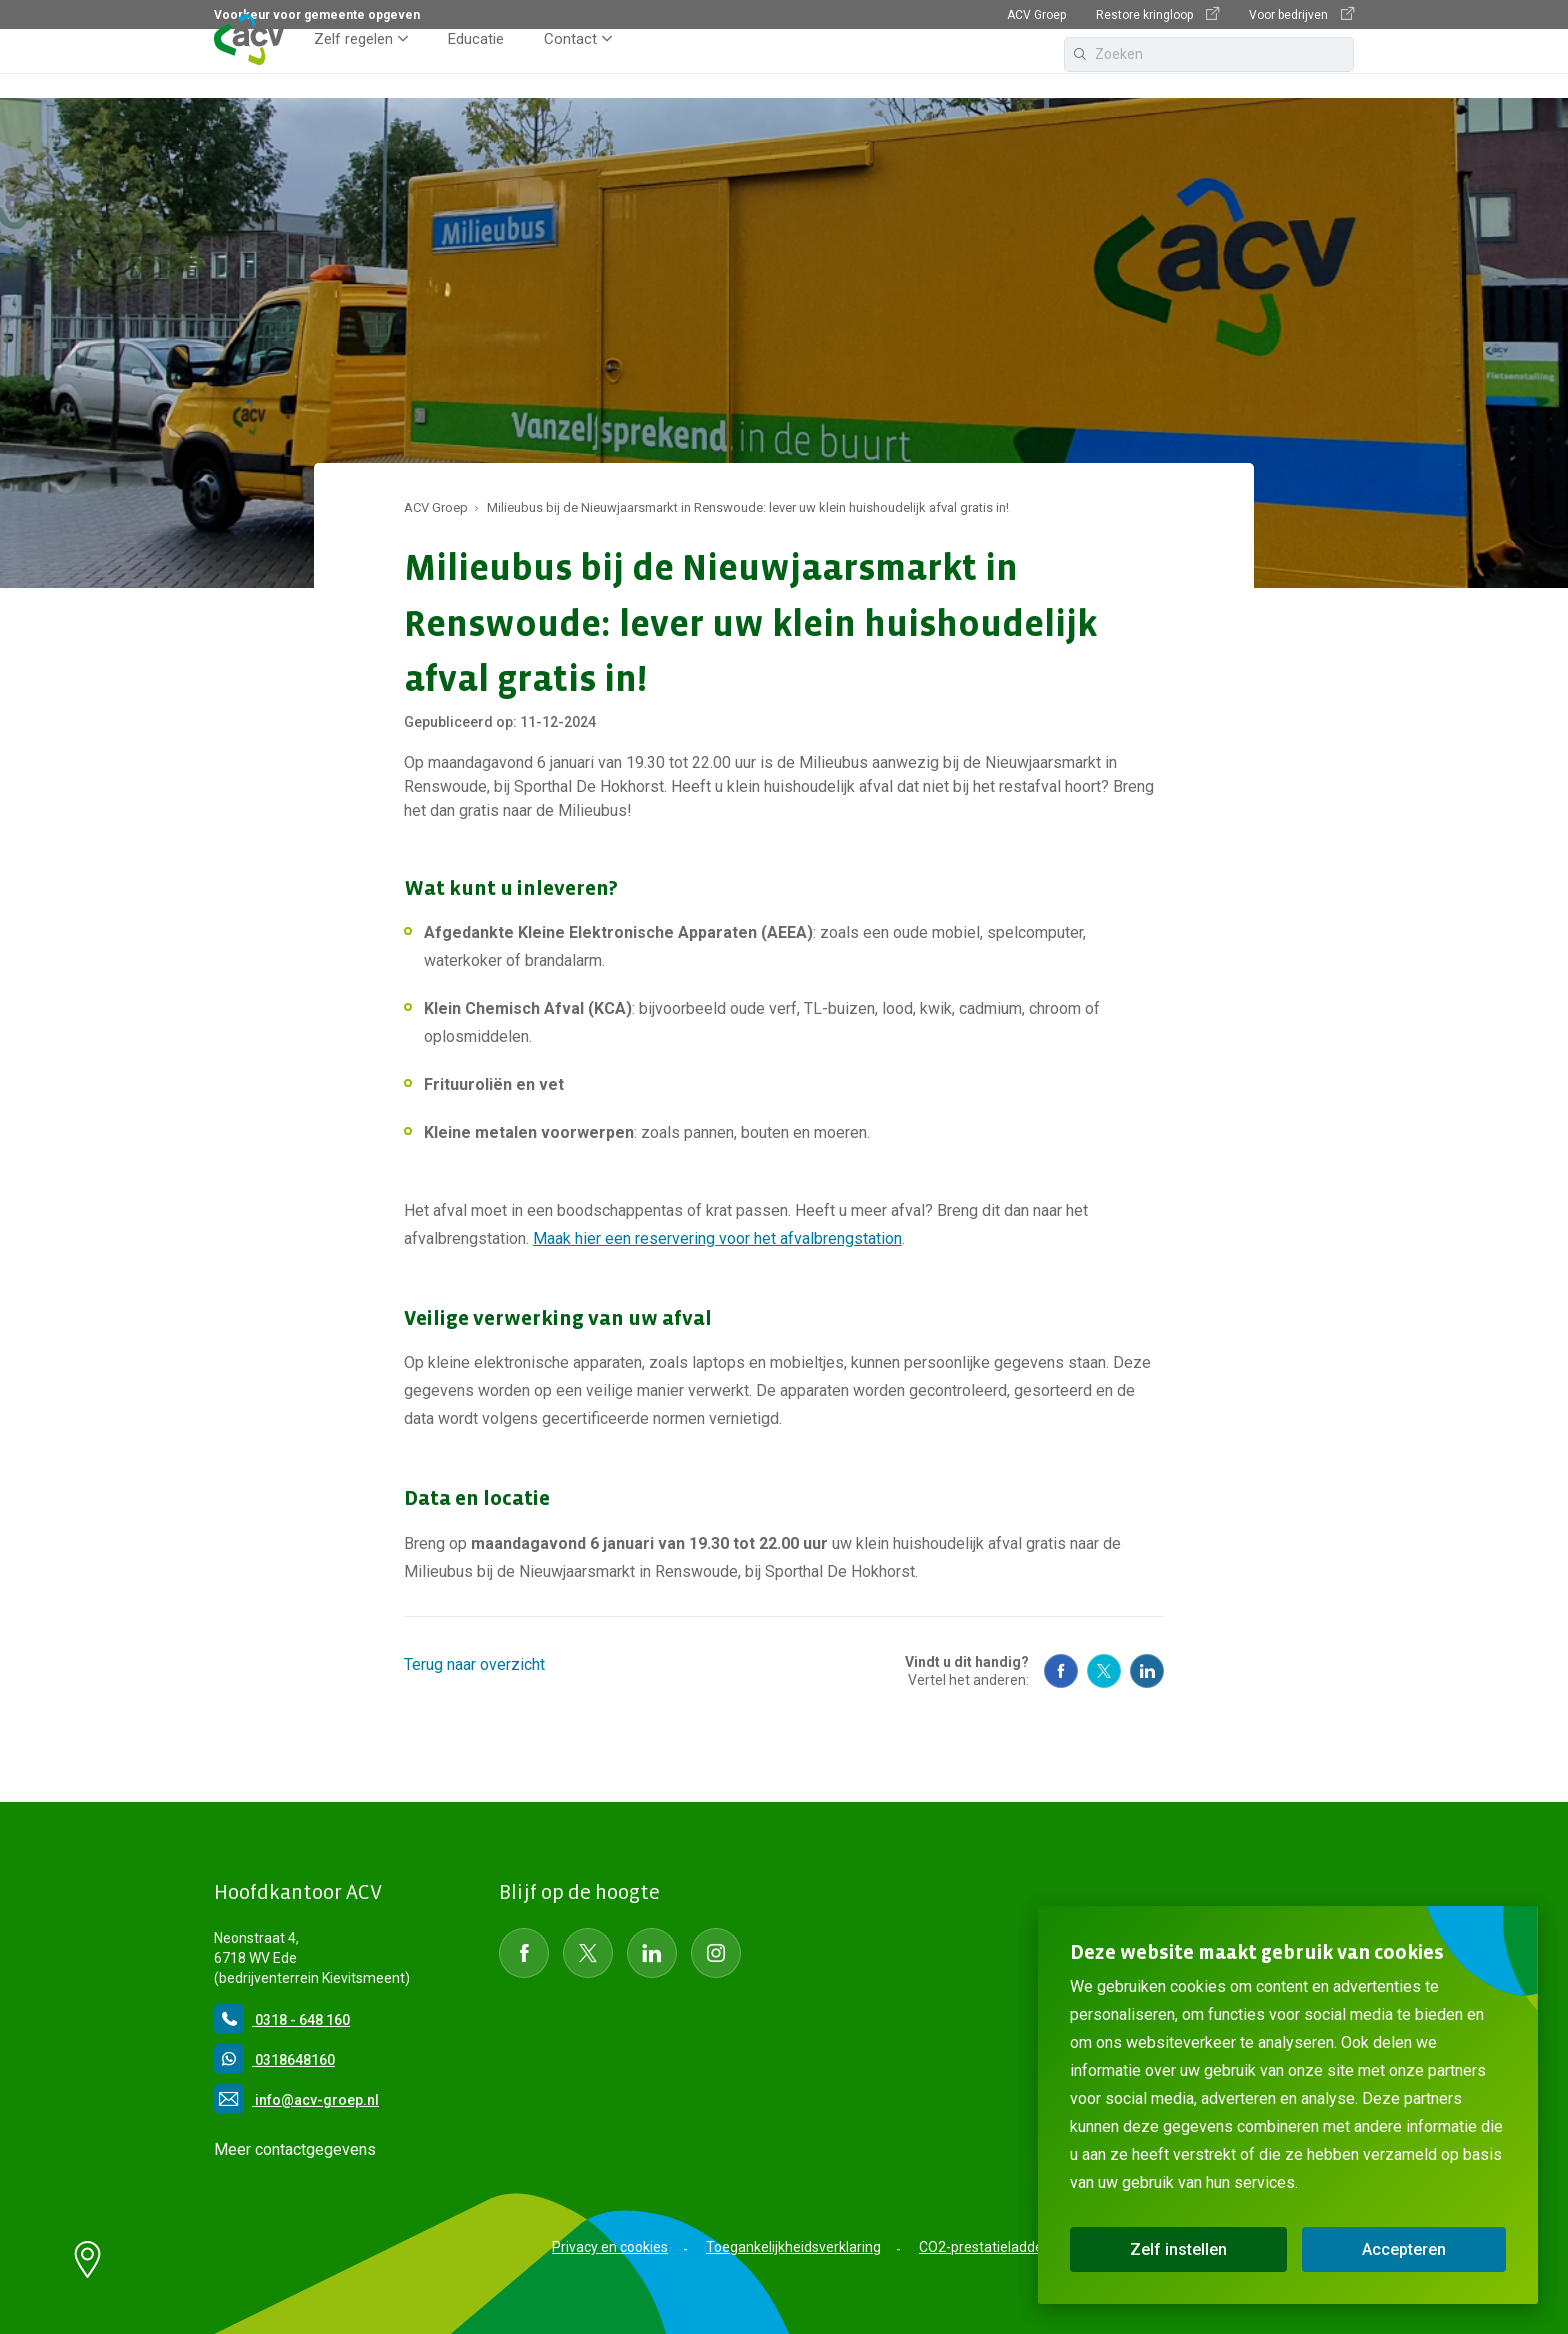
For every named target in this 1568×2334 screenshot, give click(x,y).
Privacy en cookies (610, 2247)
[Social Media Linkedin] (1147, 1671)
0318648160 (274, 2060)
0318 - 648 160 (282, 2020)
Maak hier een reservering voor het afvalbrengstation (717, 1238)
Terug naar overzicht (474, 1664)
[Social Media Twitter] (1104, 1671)
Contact (570, 64)
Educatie (476, 64)
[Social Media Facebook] (1061, 1671)
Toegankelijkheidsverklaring (793, 2247)
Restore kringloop (1157, 14)
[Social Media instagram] (716, 1953)
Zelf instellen (1178, 2249)
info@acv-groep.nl (296, 2100)
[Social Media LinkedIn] (652, 1953)
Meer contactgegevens (295, 2149)
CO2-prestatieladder (983, 2247)
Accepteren (1404, 2249)
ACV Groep (1036, 15)
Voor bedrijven (1301, 14)
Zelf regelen (353, 64)
